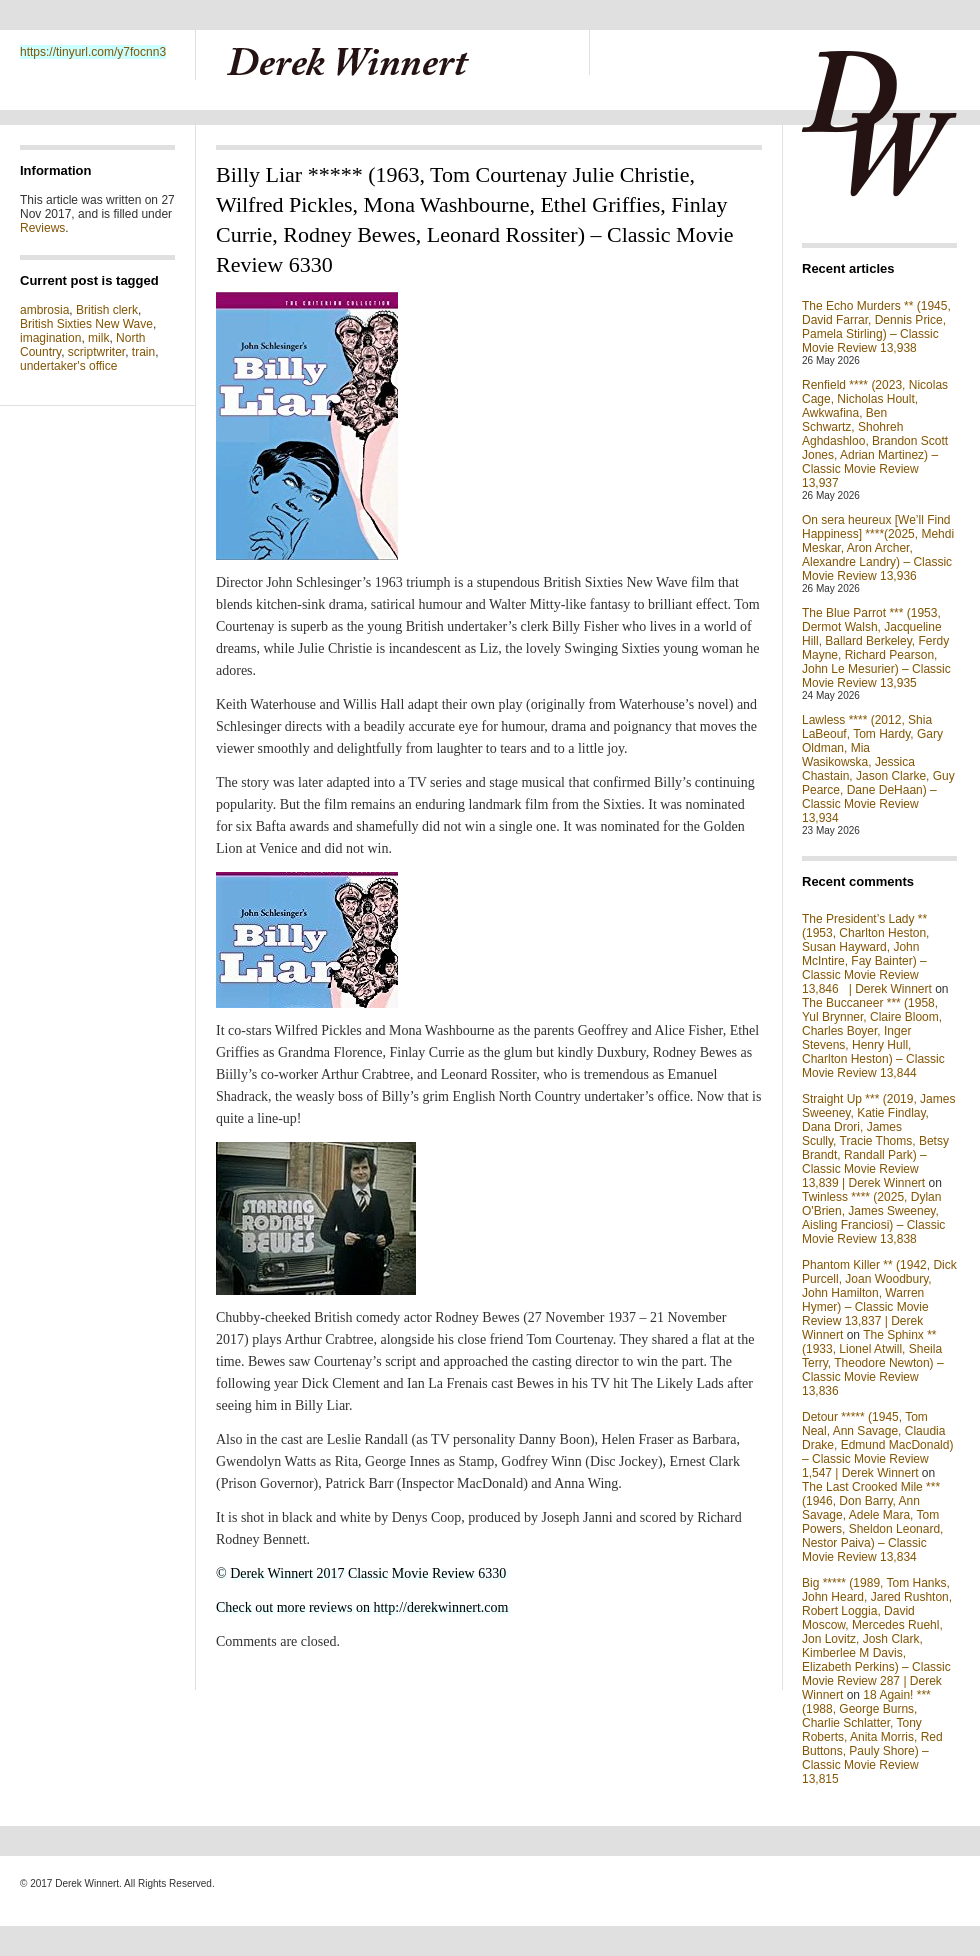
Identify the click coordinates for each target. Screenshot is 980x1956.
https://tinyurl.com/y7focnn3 (93, 52)
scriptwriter (96, 352)
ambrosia (44, 310)
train (143, 352)
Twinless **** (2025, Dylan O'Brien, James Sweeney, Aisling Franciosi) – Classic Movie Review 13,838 (873, 1218)
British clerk (107, 310)
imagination (50, 338)
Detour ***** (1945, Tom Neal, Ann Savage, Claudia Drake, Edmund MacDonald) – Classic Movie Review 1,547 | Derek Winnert (877, 1445)
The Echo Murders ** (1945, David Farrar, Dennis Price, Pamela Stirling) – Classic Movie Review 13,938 (876, 327)
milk (98, 338)
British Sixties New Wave (86, 324)
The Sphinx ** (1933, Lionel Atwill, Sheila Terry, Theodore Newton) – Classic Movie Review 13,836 (873, 1363)
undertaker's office (68, 366)
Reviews (42, 228)
